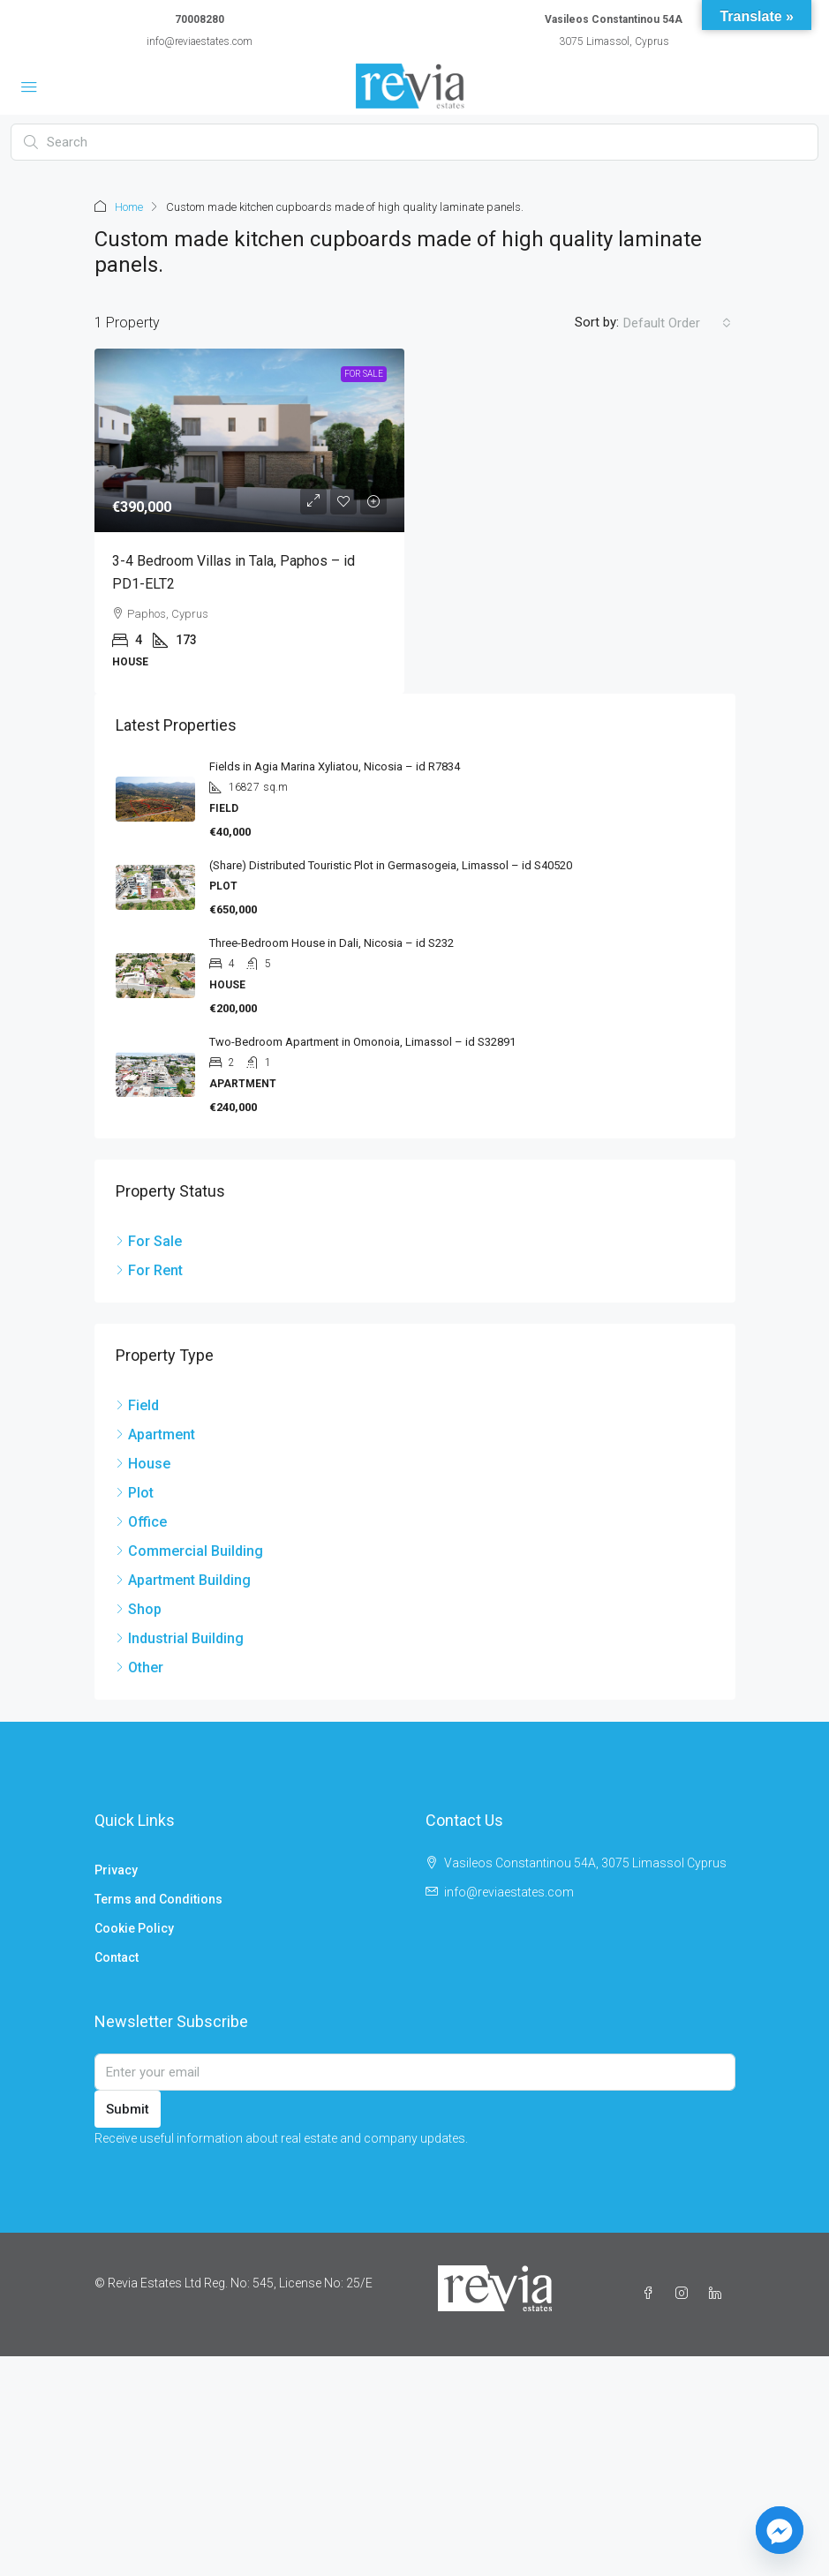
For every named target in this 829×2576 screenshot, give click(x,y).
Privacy (116, 1870)
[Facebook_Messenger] (779, 2530)
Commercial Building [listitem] (189, 1551)
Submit (127, 2109)
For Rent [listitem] (149, 1270)
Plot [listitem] (135, 1492)
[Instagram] (685, 2294)
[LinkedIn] (718, 2294)
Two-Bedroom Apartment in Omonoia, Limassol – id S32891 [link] (362, 1041)
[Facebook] (651, 2294)
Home (129, 207)
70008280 (199, 19)
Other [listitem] (139, 1667)
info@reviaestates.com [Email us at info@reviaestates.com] (509, 1892)
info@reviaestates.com (199, 41)
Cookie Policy (134, 1928)
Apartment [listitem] (155, 1434)
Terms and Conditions (158, 1899)
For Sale (363, 374)
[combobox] (677, 323)
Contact (116, 1957)
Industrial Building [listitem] (180, 1638)
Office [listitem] (141, 1521)
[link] (249, 440)
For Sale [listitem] (149, 1241)
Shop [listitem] (139, 1609)
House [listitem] (143, 1463)
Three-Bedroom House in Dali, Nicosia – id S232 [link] (331, 943)
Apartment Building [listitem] (183, 1580)
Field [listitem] (137, 1405)
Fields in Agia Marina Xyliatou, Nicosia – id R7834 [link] (334, 766)
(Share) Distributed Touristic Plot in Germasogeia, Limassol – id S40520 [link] (390, 865)
